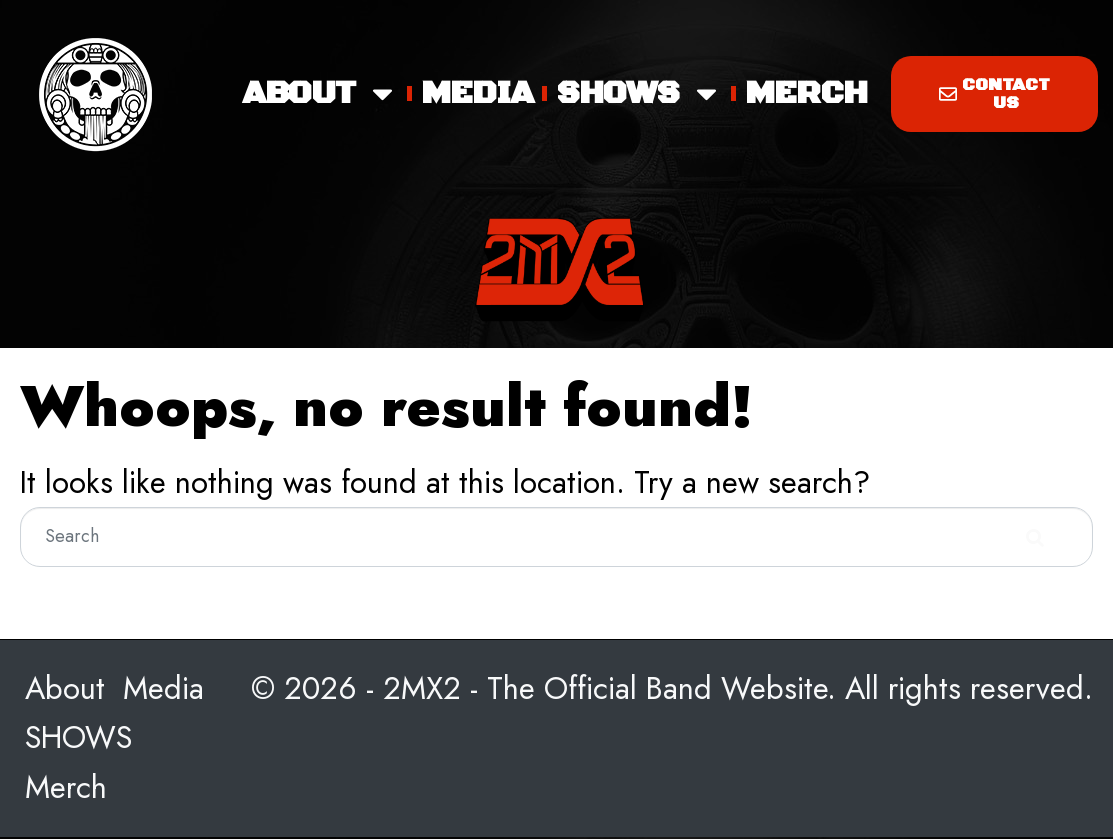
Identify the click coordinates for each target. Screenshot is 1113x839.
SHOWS (639, 94)
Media (477, 93)
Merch (806, 93)
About (320, 94)
